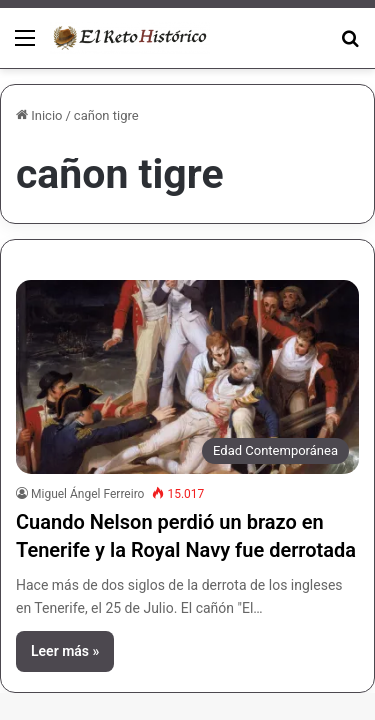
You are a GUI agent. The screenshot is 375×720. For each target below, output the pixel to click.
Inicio (39, 115)
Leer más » (65, 651)
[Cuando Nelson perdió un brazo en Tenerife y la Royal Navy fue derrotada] (187, 376)
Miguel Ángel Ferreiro (87, 494)
